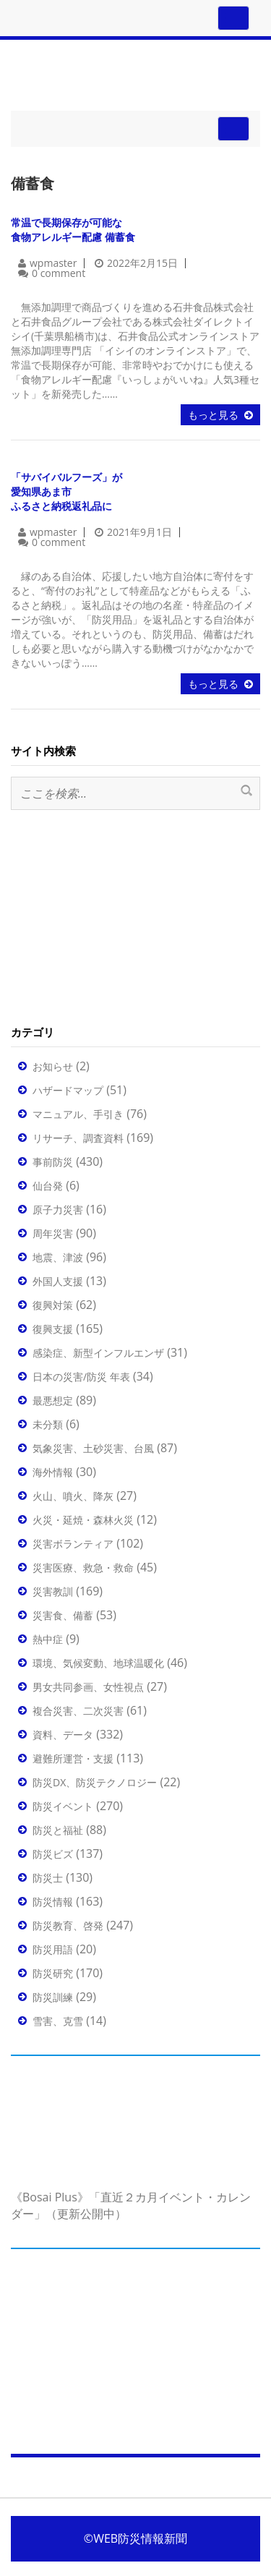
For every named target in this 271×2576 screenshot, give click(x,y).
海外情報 (53, 1472)
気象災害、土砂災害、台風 (93, 1448)
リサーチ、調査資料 (78, 1138)
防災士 (48, 1878)
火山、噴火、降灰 (73, 1496)
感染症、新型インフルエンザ (98, 1353)
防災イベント (63, 1806)
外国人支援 (58, 1281)
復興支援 (53, 1329)
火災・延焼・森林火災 (83, 1520)
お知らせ (53, 1066)
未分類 (48, 1424)
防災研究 (53, 1973)
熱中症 (48, 1639)
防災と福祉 (58, 1830)
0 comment (58, 273)
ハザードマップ (68, 1090)
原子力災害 (58, 1209)
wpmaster (53, 263)
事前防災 (53, 1162)
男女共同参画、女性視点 (88, 1687)
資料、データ (63, 1734)
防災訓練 (53, 1997)
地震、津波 (58, 1257)
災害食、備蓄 (63, 1615)
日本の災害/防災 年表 (81, 1376)
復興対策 (53, 1305)
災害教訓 (53, 1591)
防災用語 (53, 1949)
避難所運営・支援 (73, 1758)
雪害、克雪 (58, 2021)
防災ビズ (53, 1854)
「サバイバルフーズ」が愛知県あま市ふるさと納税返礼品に (66, 491)
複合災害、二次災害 (78, 1711)
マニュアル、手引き (78, 1114)
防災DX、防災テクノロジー (95, 1782)
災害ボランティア (73, 1544)
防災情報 (53, 1901)
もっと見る (213, 415)
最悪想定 (53, 1400)
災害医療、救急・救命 (83, 1567)
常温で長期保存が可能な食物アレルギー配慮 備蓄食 (73, 230)
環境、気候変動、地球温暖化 (98, 1663)
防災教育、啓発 (68, 1925)
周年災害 (53, 1233)
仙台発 (48, 1186)
